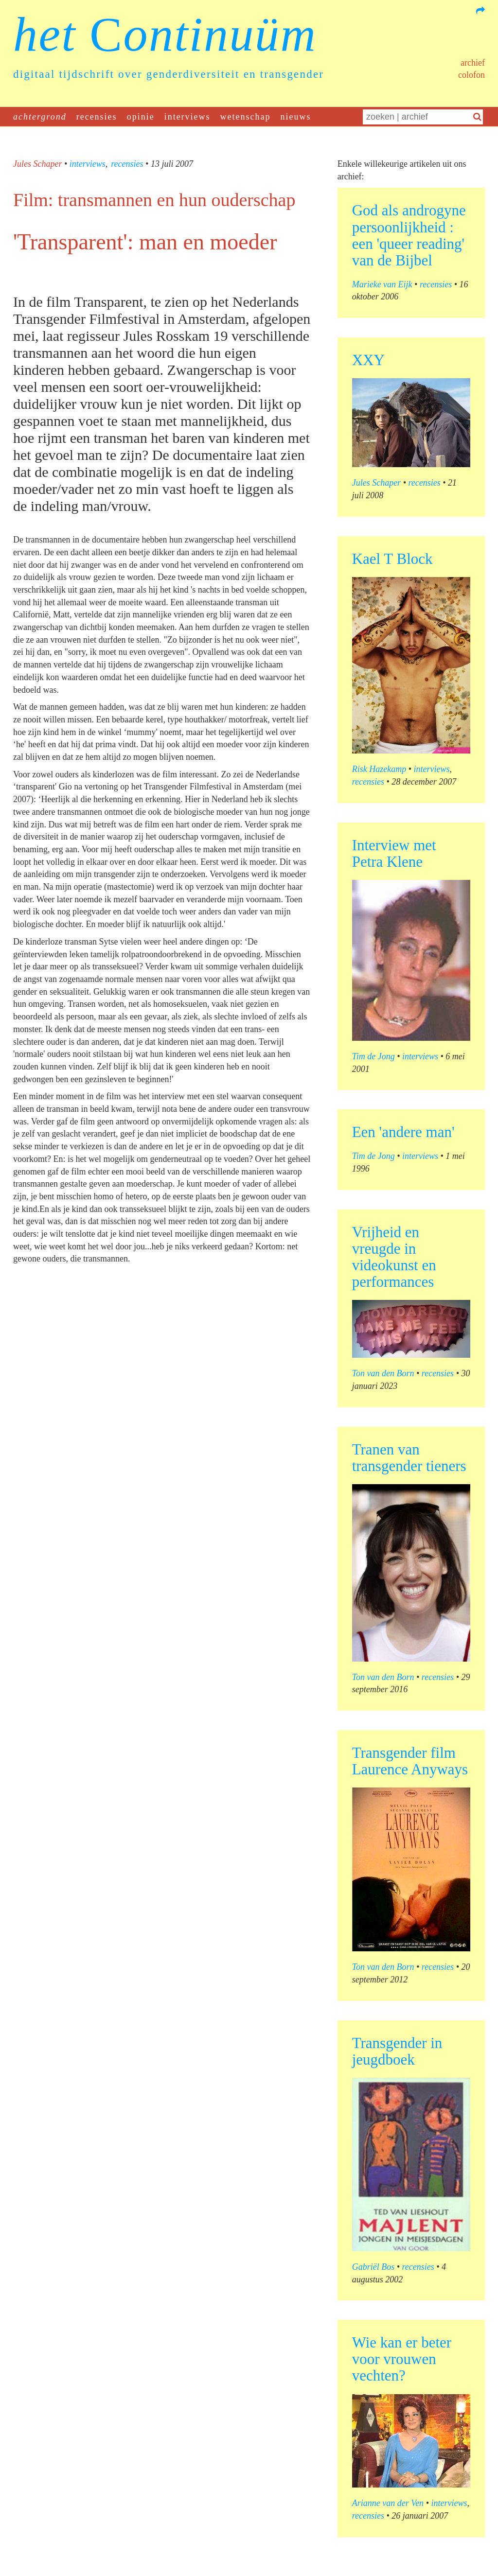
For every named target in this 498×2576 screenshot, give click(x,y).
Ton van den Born (383, 1373)
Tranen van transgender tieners (409, 1457)
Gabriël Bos (373, 2267)
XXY (368, 359)
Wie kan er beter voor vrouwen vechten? (401, 2359)
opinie (141, 117)
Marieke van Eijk (382, 284)
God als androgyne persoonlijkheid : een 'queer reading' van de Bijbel (409, 235)
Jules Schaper (37, 164)
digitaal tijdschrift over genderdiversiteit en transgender (168, 74)
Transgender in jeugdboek (397, 2051)
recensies (96, 117)
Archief (473, 63)
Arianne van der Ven (388, 2503)
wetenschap (245, 117)
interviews (187, 117)
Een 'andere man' (403, 1131)
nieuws (296, 117)
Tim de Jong (373, 1056)
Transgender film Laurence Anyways (410, 1761)
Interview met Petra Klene (394, 853)
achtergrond (40, 117)
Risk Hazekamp (379, 769)
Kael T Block (392, 558)
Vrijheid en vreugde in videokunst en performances (394, 1257)
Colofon (471, 75)
